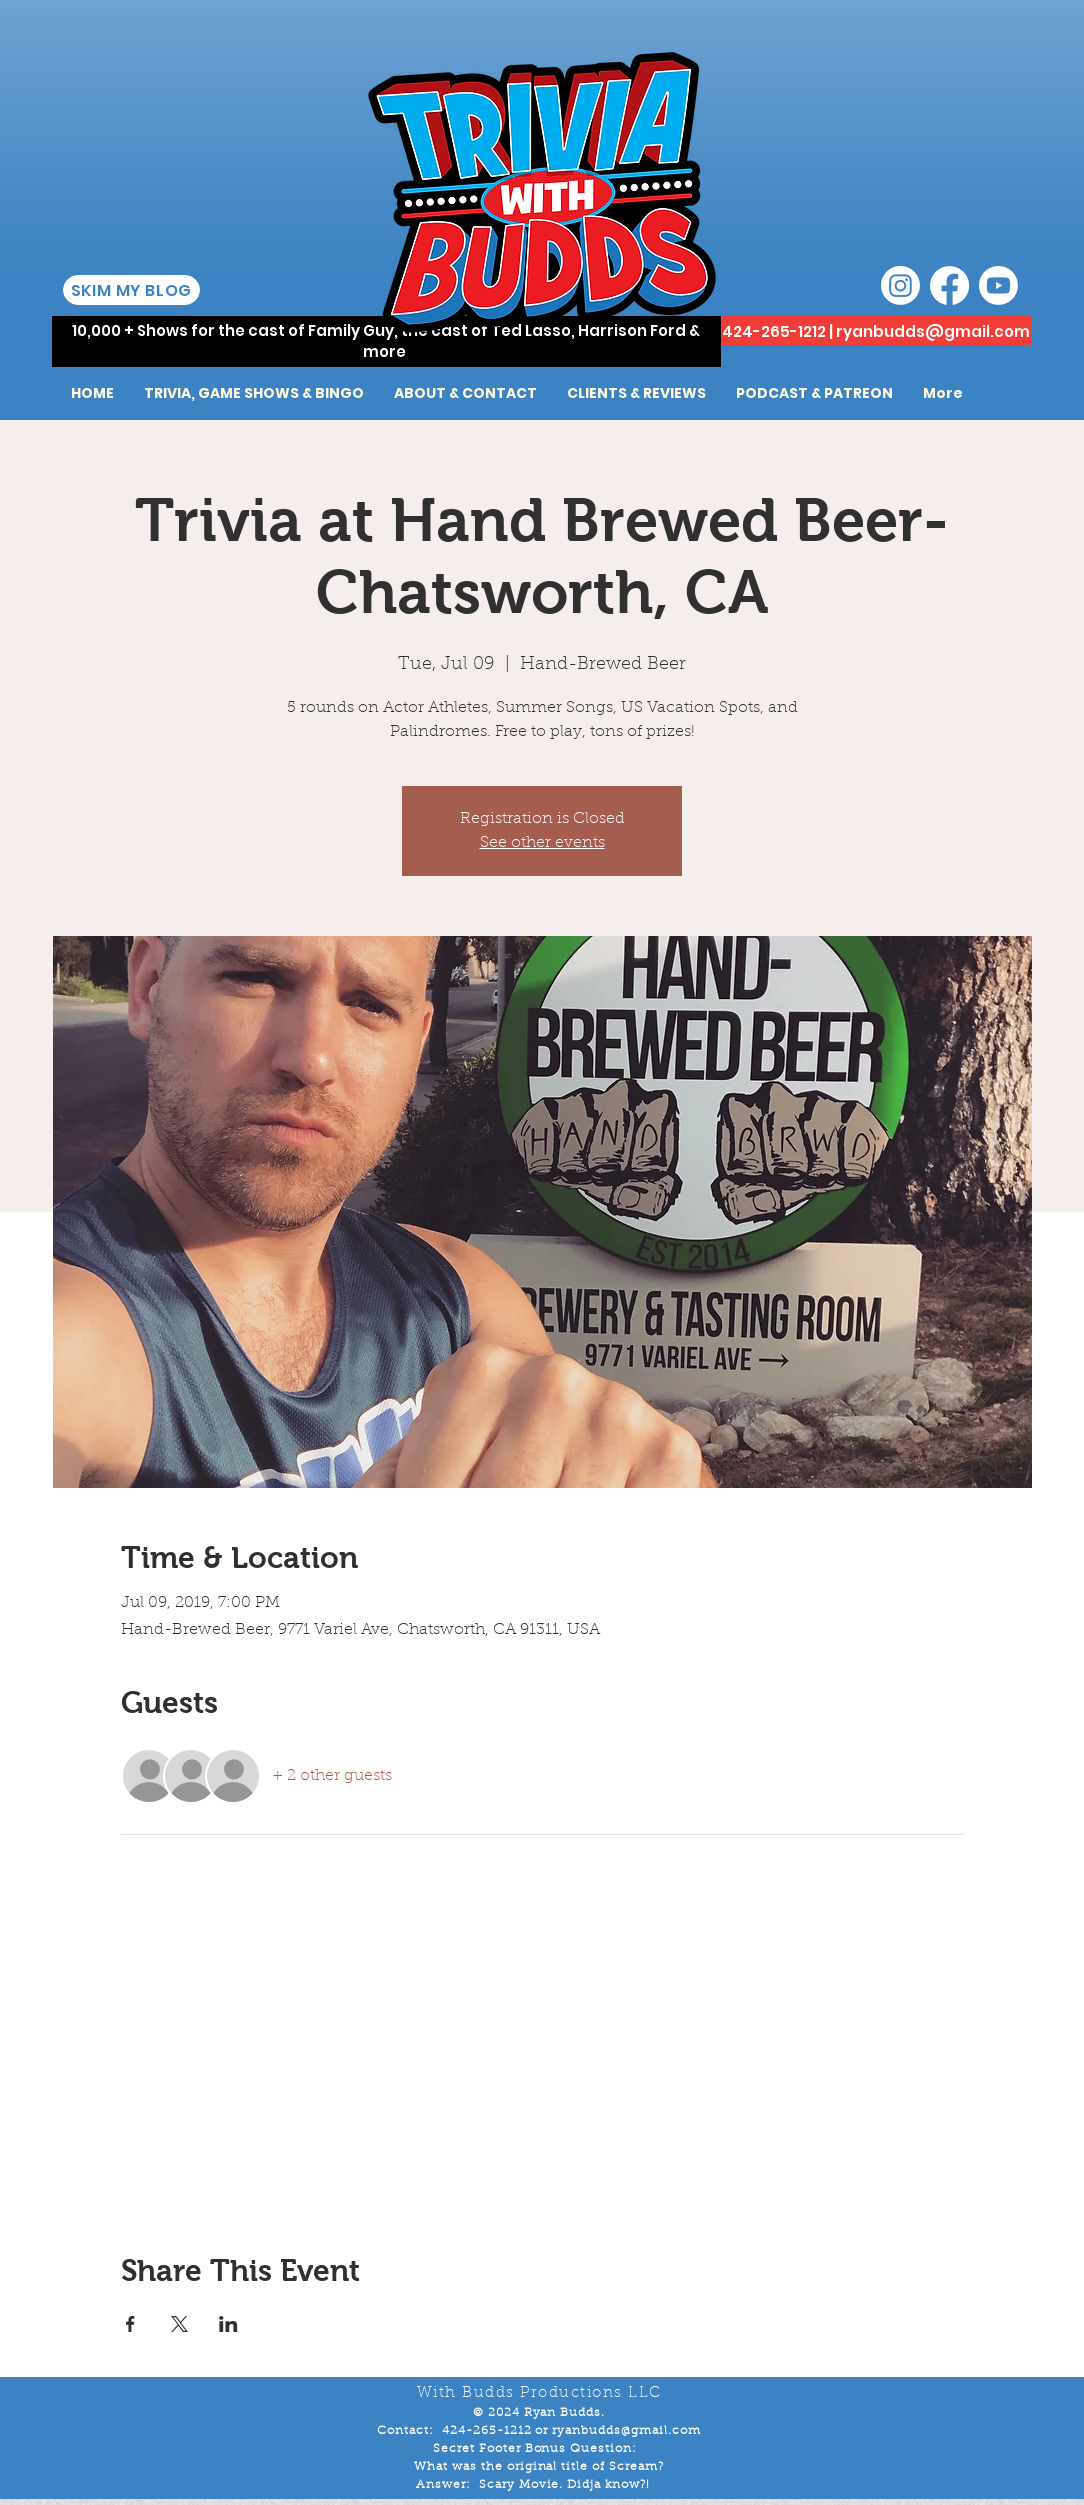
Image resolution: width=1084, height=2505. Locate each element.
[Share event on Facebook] (130, 2324)
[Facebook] (949, 285)
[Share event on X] (179, 2324)
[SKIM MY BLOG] (131, 290)
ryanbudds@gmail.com (933, 331)
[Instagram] (900, 285)
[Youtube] (998, 285)
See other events (542, 843)
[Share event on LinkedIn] (228, 2324)
